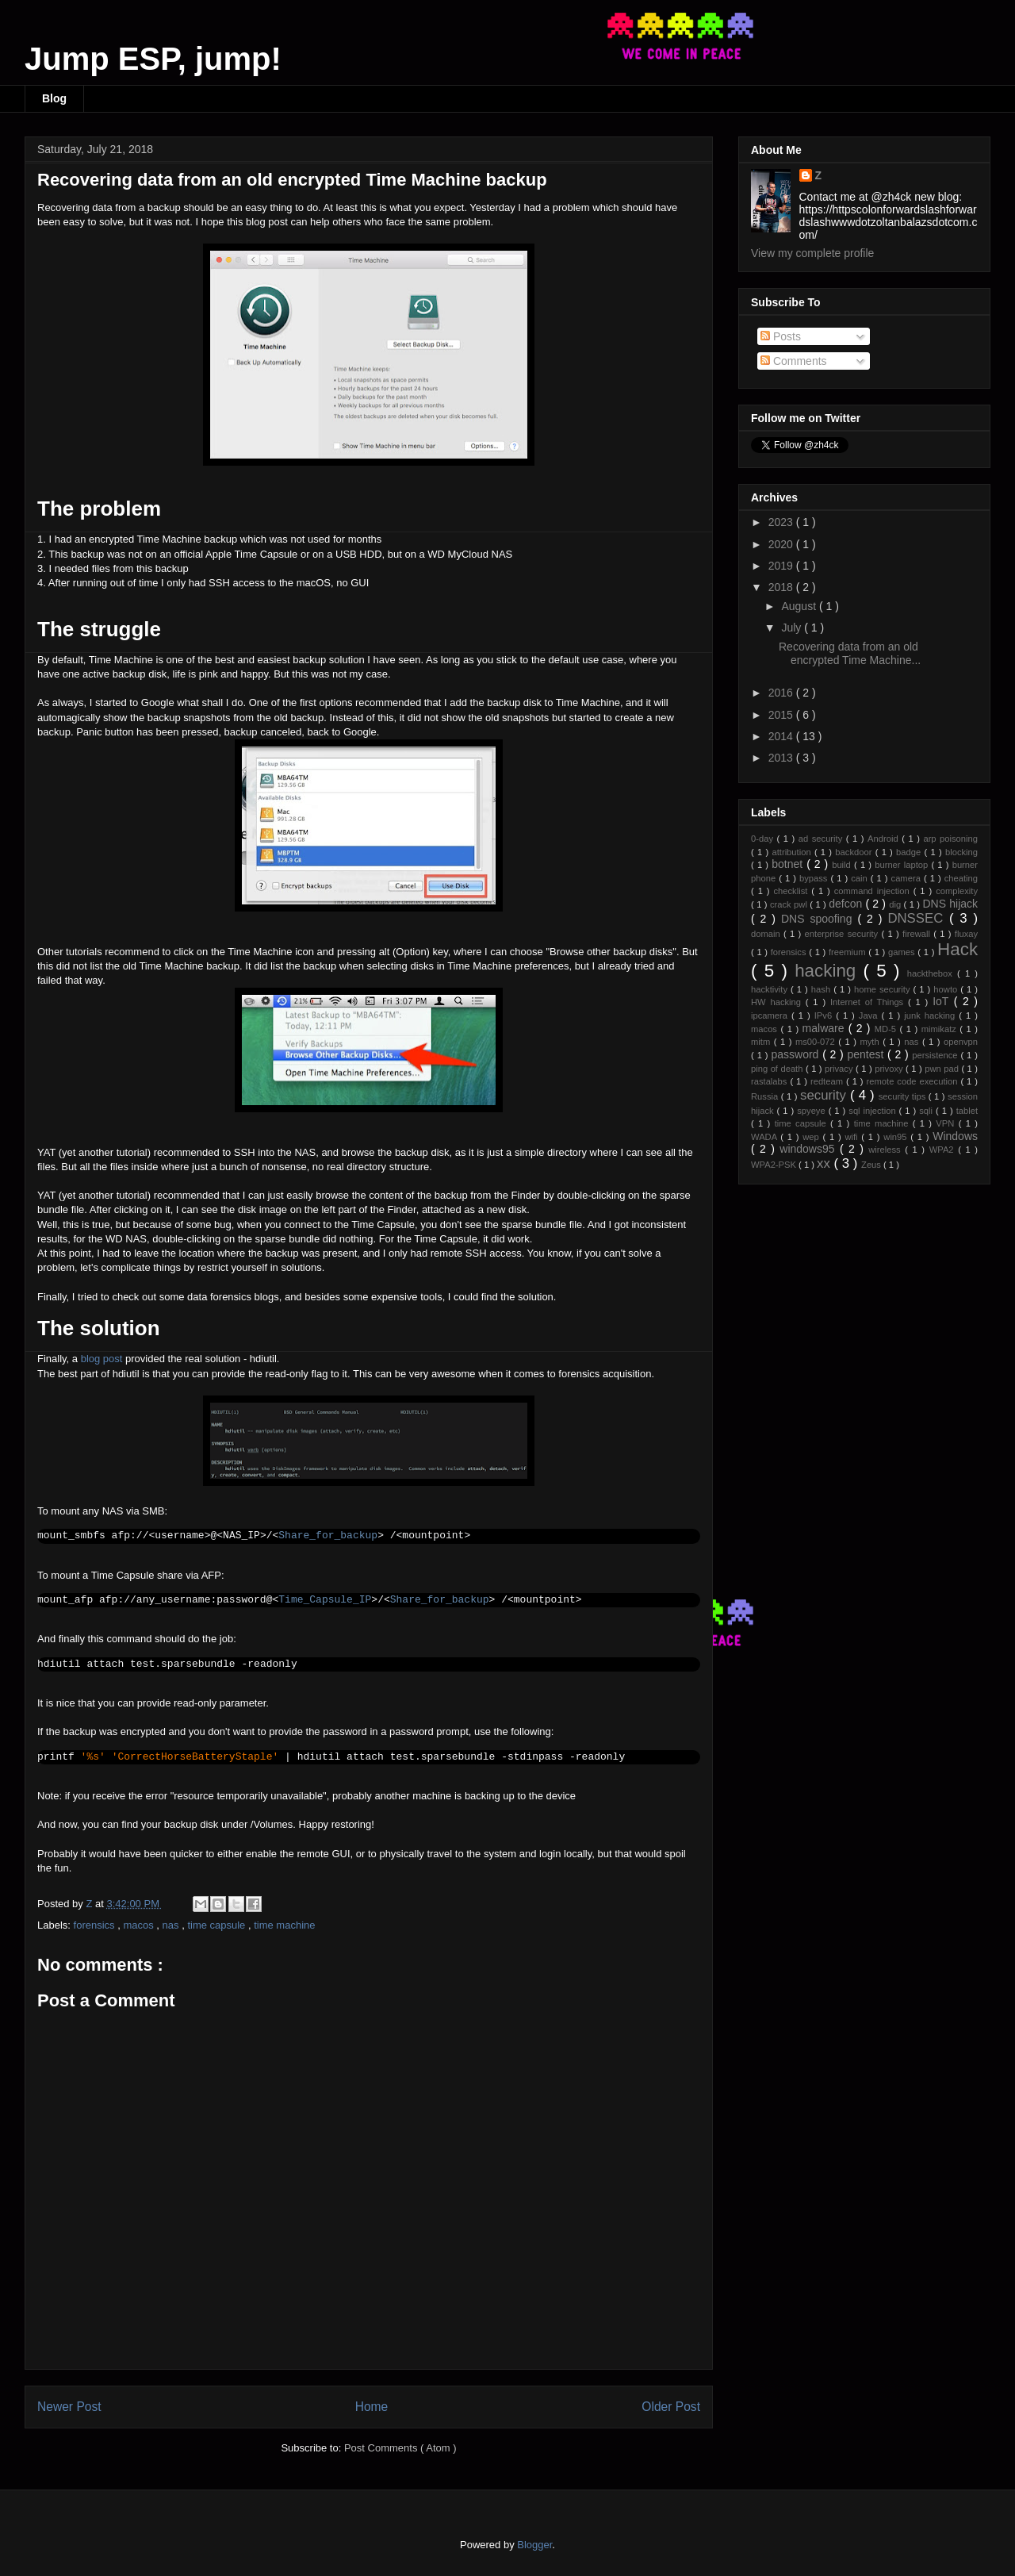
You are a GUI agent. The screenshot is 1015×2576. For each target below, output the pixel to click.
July (792, 627)
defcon (847, 903)
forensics (96, 1925)
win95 (896, 1137)
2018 (782, 587)
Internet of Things (869, 1002)
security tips (904, 1096)
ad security (822, 838)
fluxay (966, 934)
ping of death (778, 1068)
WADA (765, 1137)
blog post (102, 1359)
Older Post (671, 2406)
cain (861, 878)
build (843, 865)
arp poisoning (950, 838)
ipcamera (771, 1015)
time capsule (217, 1925)
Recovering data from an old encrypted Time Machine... (850, 653)
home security (884, 989)
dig (896, 904)
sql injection (873, 1110)
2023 (782, 522)
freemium (848, 952)
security (825, 1095)
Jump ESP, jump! (153, 58)
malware (825, 1028)
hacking (829, 971)
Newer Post (69, 2406)
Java (870, 1015)
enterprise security (843, 934)
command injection (874, 891)
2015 (782, 714)
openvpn (961, 1041)
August (799, 606)
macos (139, 1925)
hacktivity (771, 989)
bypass (814, 878)
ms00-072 (816, 1041)
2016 (782, 692)
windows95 (809, 1148)
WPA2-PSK (775, 1164)
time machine (284, 1925)
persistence (936, 1055)
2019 (782, 565)
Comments (793, 361)
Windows (955, 1136)
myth (871, 1041)
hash (822, 989)
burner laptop (903, 865)
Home (372, 2406)
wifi (853, 1137)
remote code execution (914, 1081)
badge (910, 852)
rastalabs (770, 1081)
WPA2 (943, 1149)
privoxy (890, 1068)
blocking (961, 852)
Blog (54, 98)
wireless (886, 1149)
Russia (766, 1096)
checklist (792, 891)
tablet (967, 1110)
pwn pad (943, 1068)
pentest (867, 1054)
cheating (961, 878)
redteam (828, 1081)
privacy (840, 1068)
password (796, 1054)
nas (172, 1925)
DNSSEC (918, 918)
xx (825, 1163)
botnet (789, 864)
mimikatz (940, 1029)
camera (907, 878)
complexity (957, 891)
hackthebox (932, 973)
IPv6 (825, 1015)
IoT (943, 1001)
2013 (782, 757)
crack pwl (790, 904)
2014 (782, 736)
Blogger (534, 2545)
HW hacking (778, 1002)
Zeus (872, 1164)
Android (885, 838)
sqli (927, 1110)
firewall (917, 934)
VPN (947, 1123)
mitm (762, 1041)
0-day (764, 838)
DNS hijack (950, 903)
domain (767, 934)
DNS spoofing (819, 918)
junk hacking (931, 1015)
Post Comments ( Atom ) (400, 2448)
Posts (780, 336)
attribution (793, 852)
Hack (957, 949)
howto (946, 989)
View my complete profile (812, 253)
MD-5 (887, 1029)
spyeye (812, 1110)
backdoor (855, 852)
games (902, 952)
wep (812, 1137)
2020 (782, 544)
